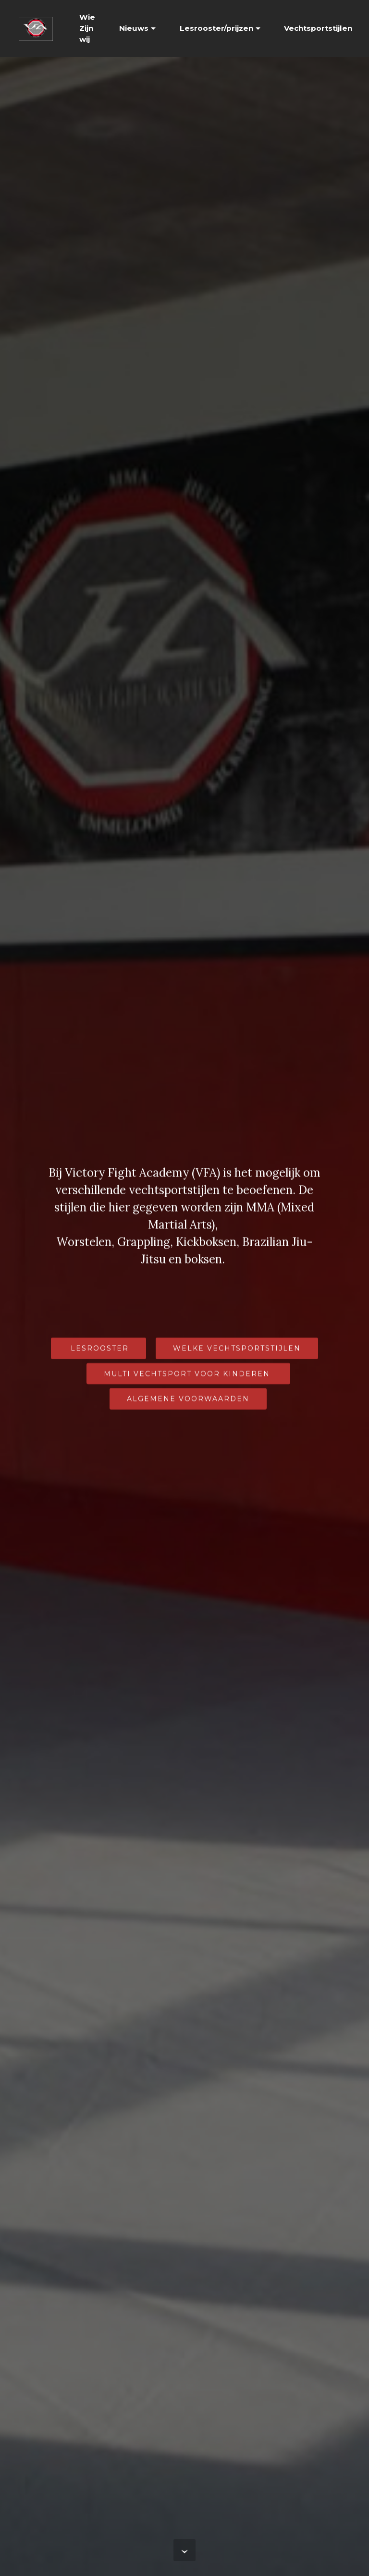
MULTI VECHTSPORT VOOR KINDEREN (188, 1374)
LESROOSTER (98, 1349)
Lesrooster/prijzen (216, 28)
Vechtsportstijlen (318, 28)
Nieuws (133, 28)
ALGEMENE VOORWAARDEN (188, 1399)
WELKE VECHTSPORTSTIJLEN (237, 1349)
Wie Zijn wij (87, 28)
